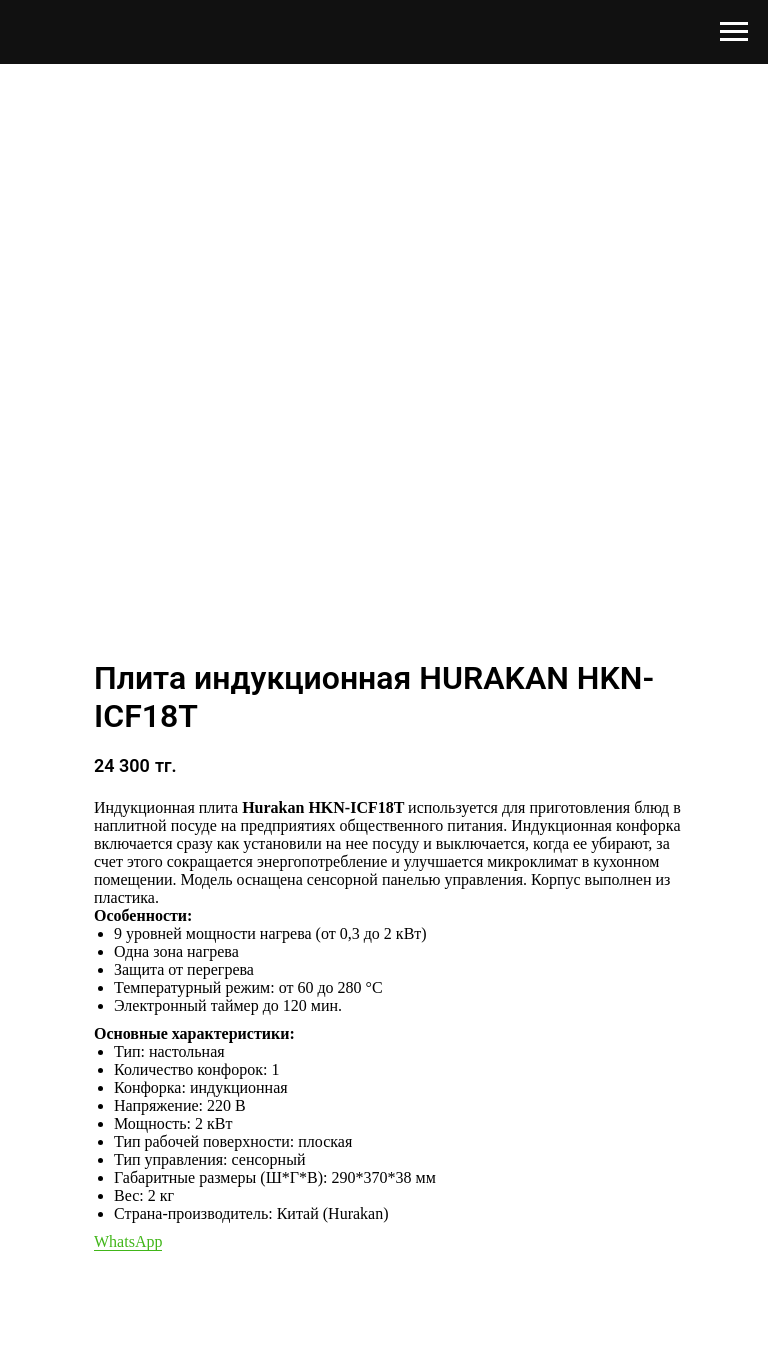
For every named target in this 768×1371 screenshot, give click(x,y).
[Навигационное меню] (734, 32)
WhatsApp (128, 1241)
